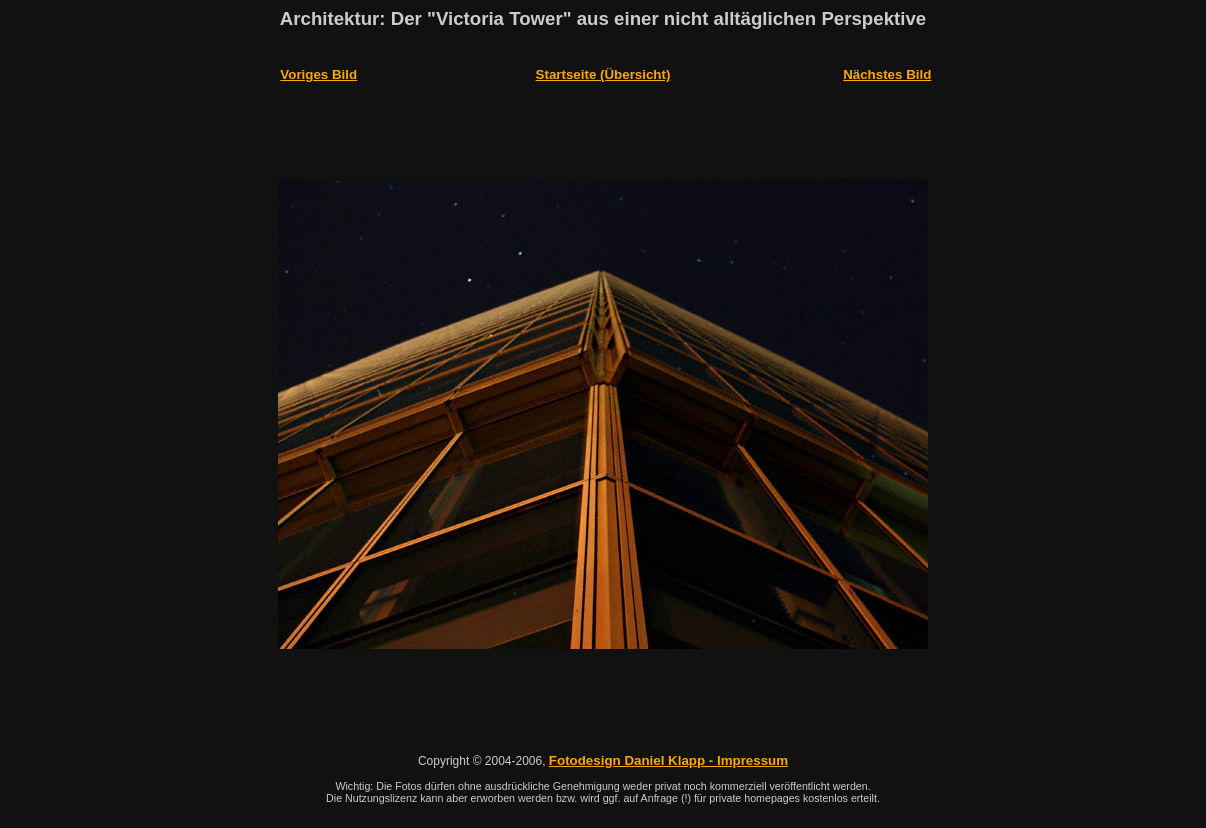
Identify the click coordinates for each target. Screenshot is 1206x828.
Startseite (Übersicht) (603, 66)
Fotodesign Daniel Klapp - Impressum (668, 658)
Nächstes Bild (887, 66)
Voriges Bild (318, 66)
